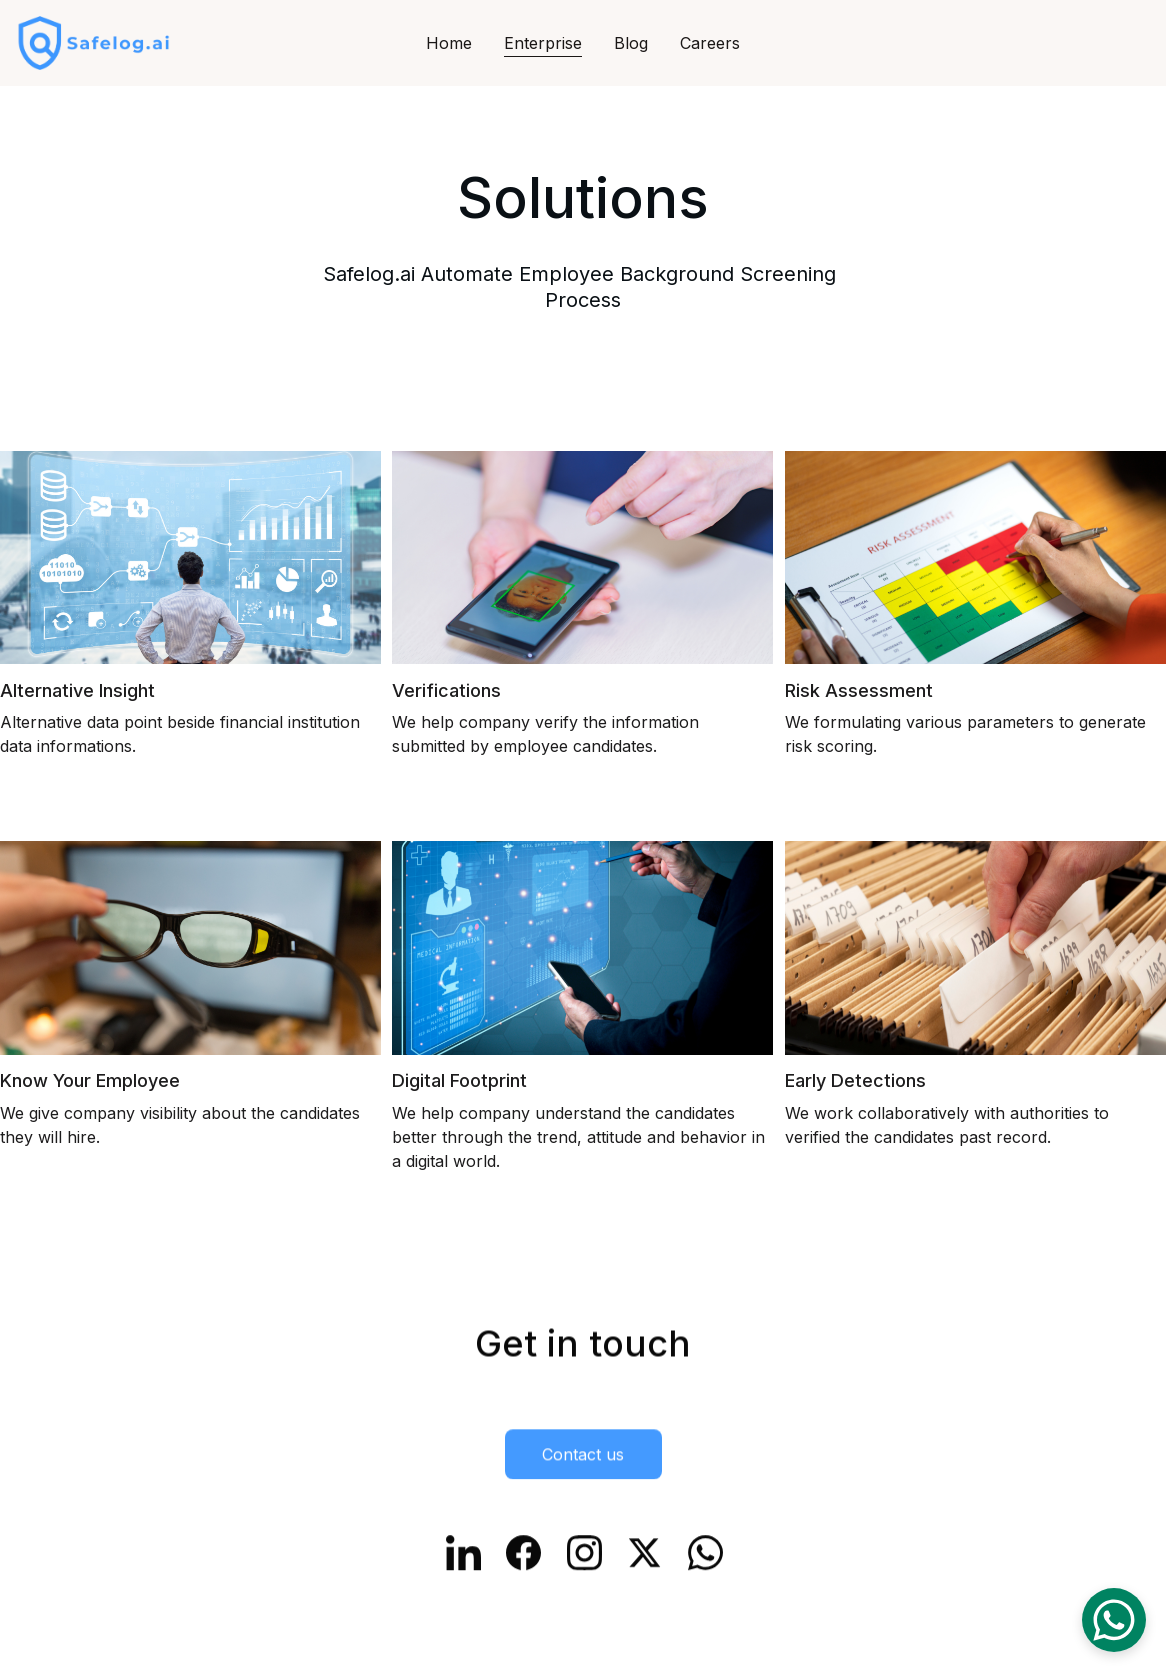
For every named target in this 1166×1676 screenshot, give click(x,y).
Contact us (583, 1456)
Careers (710, 43)
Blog (631, 43)
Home (449, 43)
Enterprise (543, 43)
